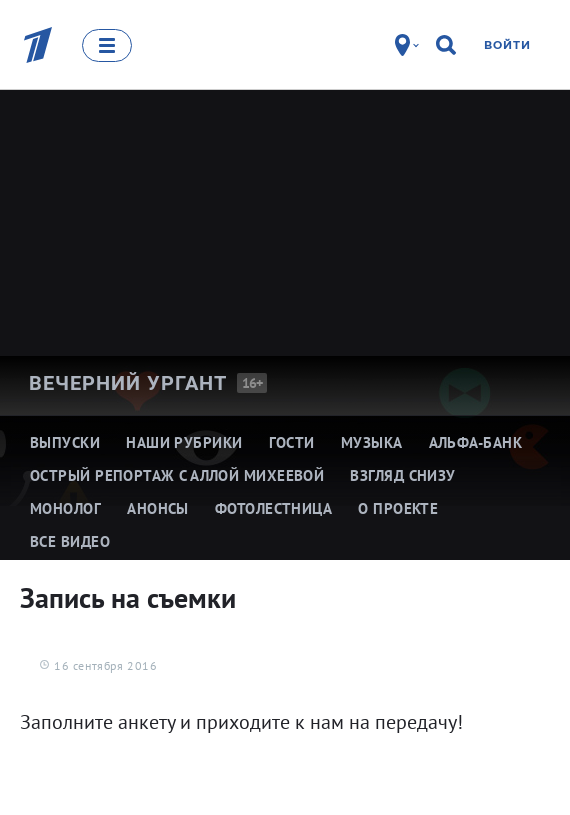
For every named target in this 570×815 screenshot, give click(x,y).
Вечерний (128, 383)
